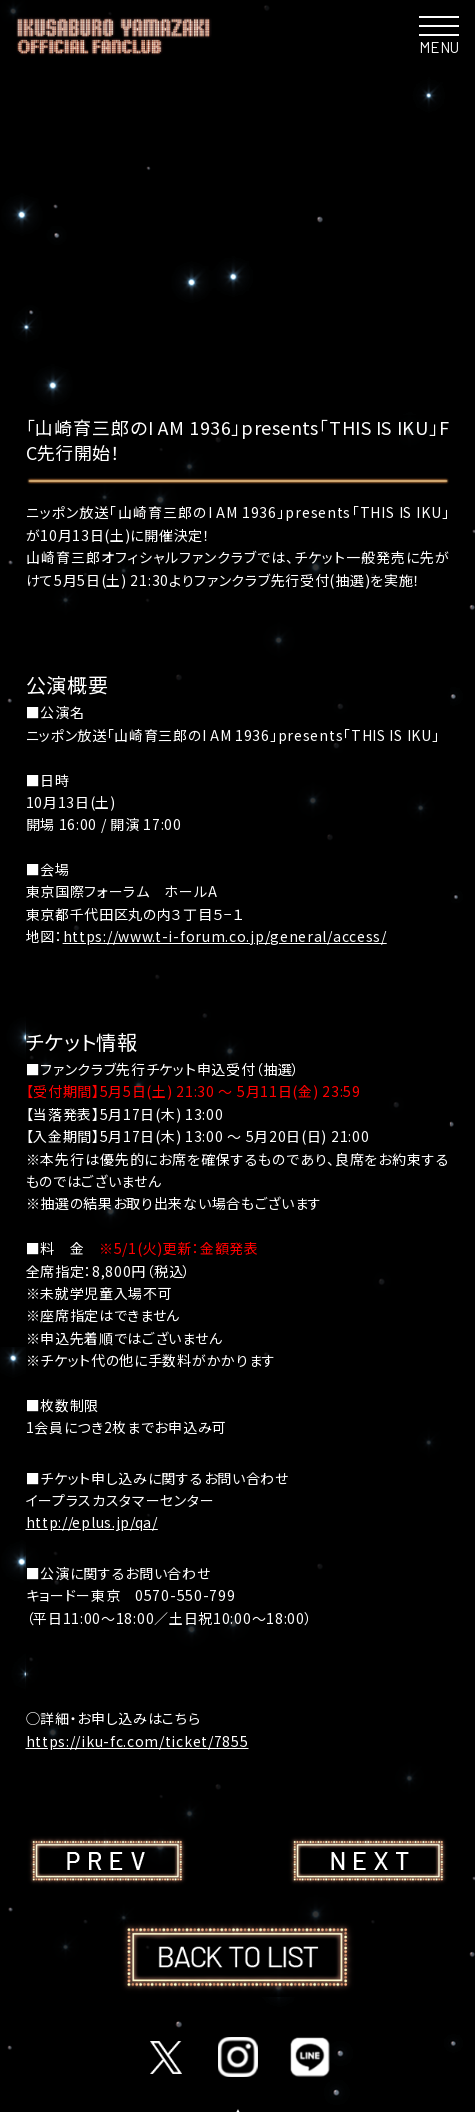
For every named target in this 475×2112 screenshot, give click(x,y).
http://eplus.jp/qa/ (92, 1522)
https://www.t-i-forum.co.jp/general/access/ (225, 936)
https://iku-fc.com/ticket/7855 (137, 1741)
